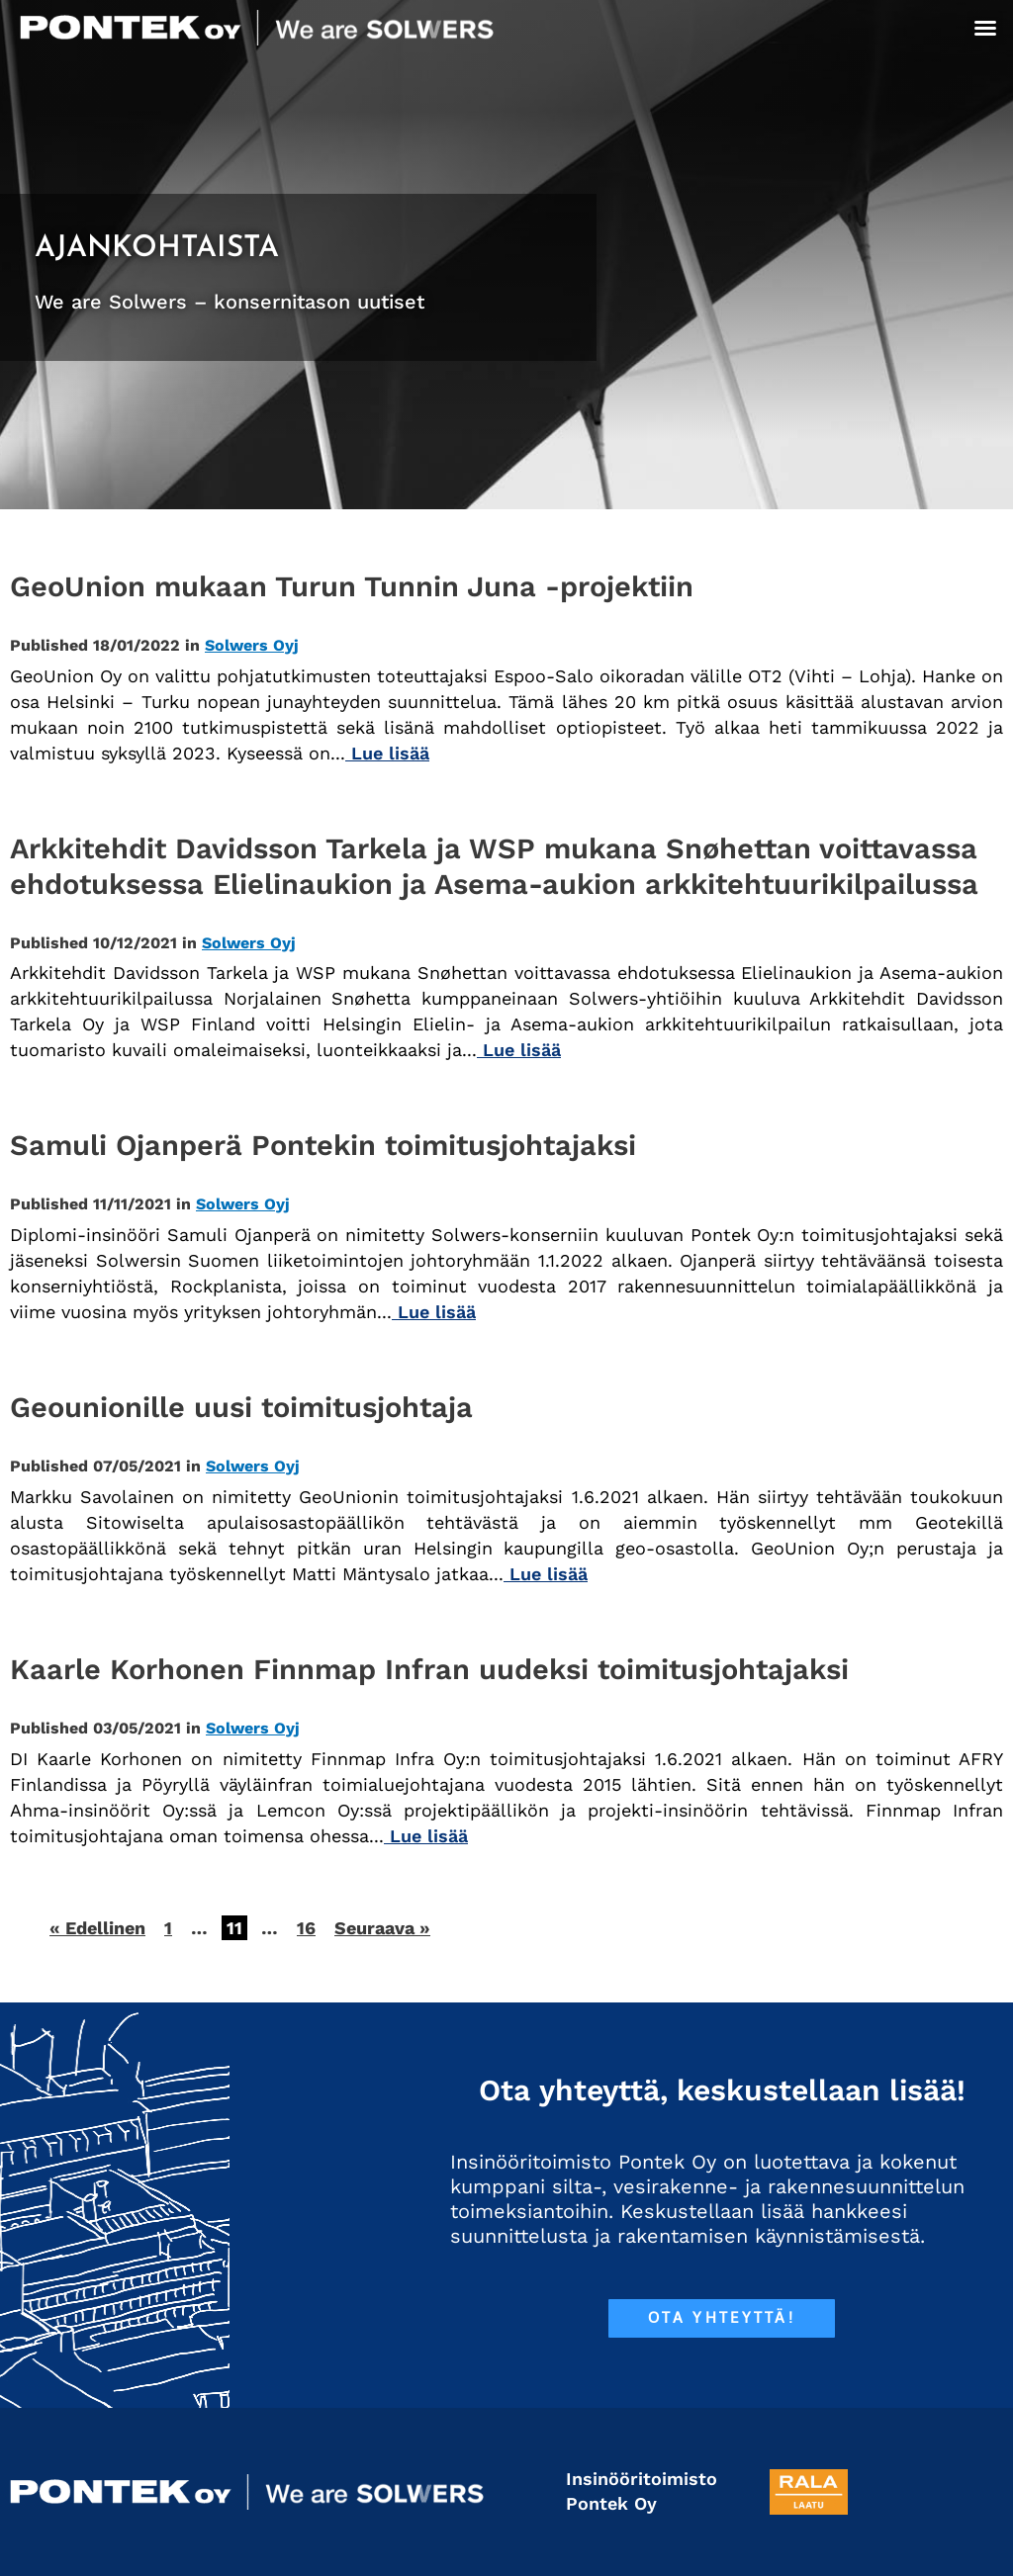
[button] (985, 27)
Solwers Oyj (252, 645)
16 (306, 1927)
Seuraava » (382, 1927)
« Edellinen (97, 1927)
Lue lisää (387, 753)
